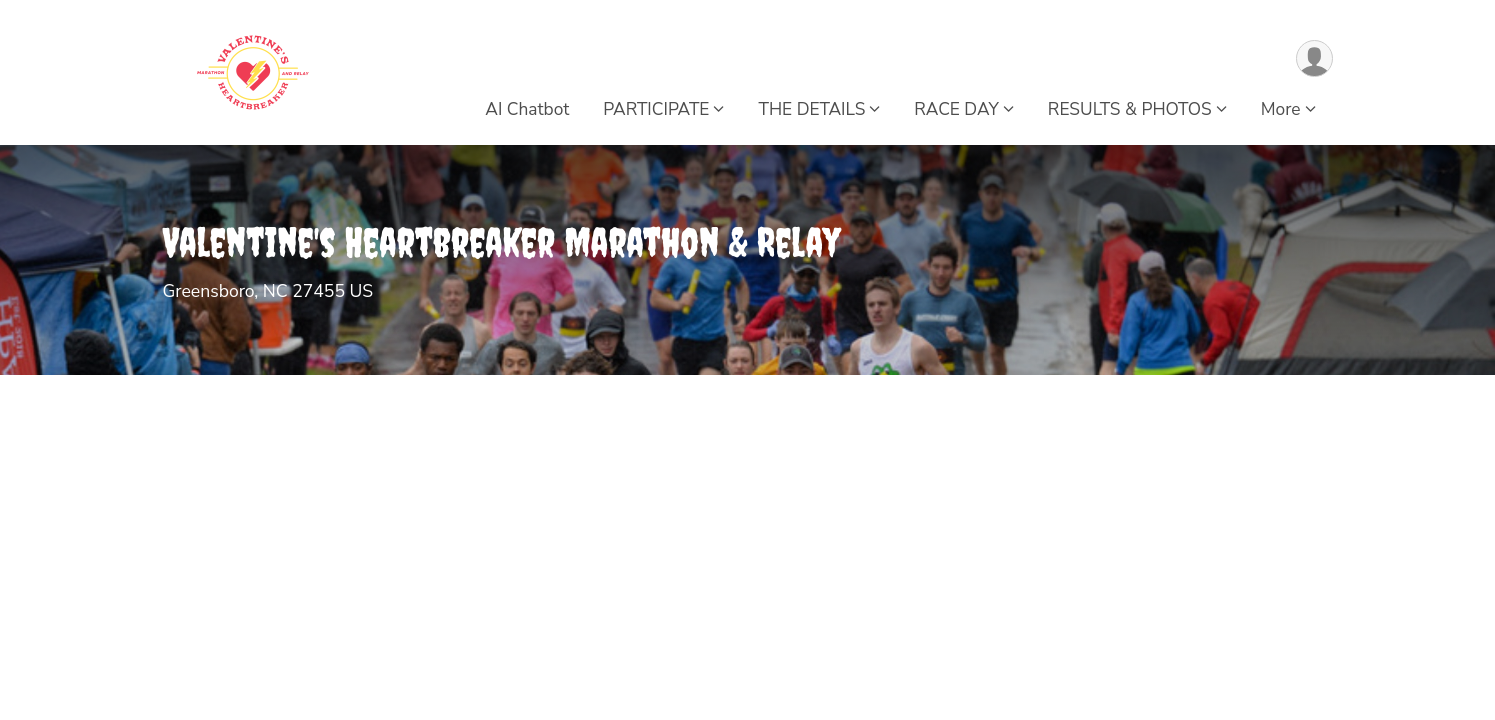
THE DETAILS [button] (811, 109)
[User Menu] (1314, 58)
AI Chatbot (527, 109)
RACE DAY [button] (956, 109)
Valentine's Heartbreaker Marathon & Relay (502, 242)
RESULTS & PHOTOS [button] (1130, 109)
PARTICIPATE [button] (656, 109)
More (1281, 109)
